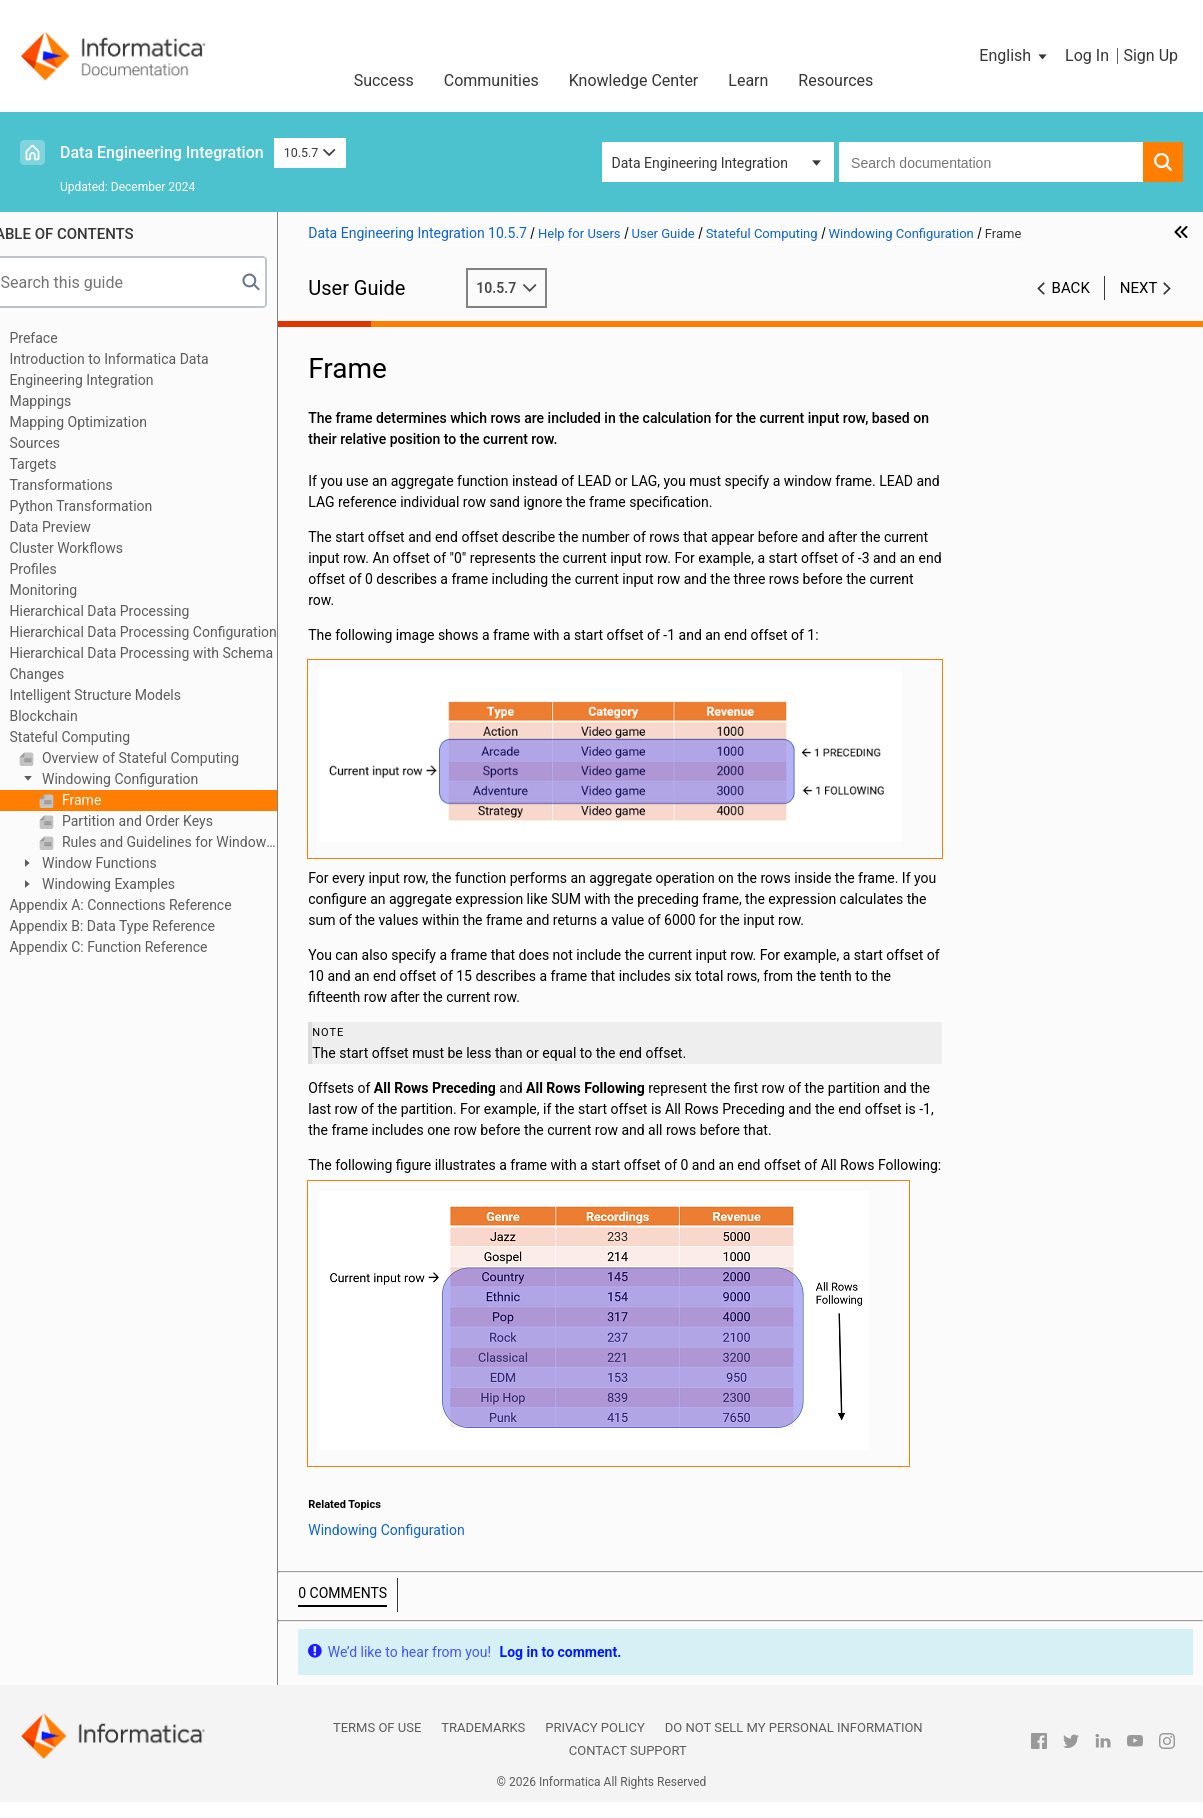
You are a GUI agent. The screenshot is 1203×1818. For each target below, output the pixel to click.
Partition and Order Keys (159, 821)
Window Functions (121, 863)
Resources (835, 80)
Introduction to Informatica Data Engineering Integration (132, 369)
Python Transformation (104, 506)
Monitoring (67, 590)
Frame (103, 800)
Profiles (56, 569)
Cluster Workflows (89, 548)
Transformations (84, 485)
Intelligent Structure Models (118, 695)
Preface (57, 338)
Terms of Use (377, 1742)
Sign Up (1150, 55)
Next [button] (1139, 288)
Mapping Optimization (101, 422)
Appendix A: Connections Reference (144, 905)
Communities (491, 80)
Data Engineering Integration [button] (700, 163)
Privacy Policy (594, 1742)
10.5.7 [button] (310, 152)
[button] (1014, 56)
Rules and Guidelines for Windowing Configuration (191, 842)
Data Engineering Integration (162, 152)
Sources (58, 443)
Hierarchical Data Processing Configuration (166, 632)
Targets (56, 464)
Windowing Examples (130, 884)
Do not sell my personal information (794, 1742)
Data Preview (73, 527)
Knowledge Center (634, 80)
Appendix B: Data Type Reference (135, 926)
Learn (748, 80)
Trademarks (483, 1742)
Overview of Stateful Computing (162, 758)
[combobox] (991, 162)
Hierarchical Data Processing (123, 611)
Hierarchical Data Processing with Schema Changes (165, 663)
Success (384, 80)
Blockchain (67, 716)
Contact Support (628, 1766)
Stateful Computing (93, 737)
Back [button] (1071, 288)
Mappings (64, 401)
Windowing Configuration (142, 779)
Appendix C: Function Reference (132, 947)
